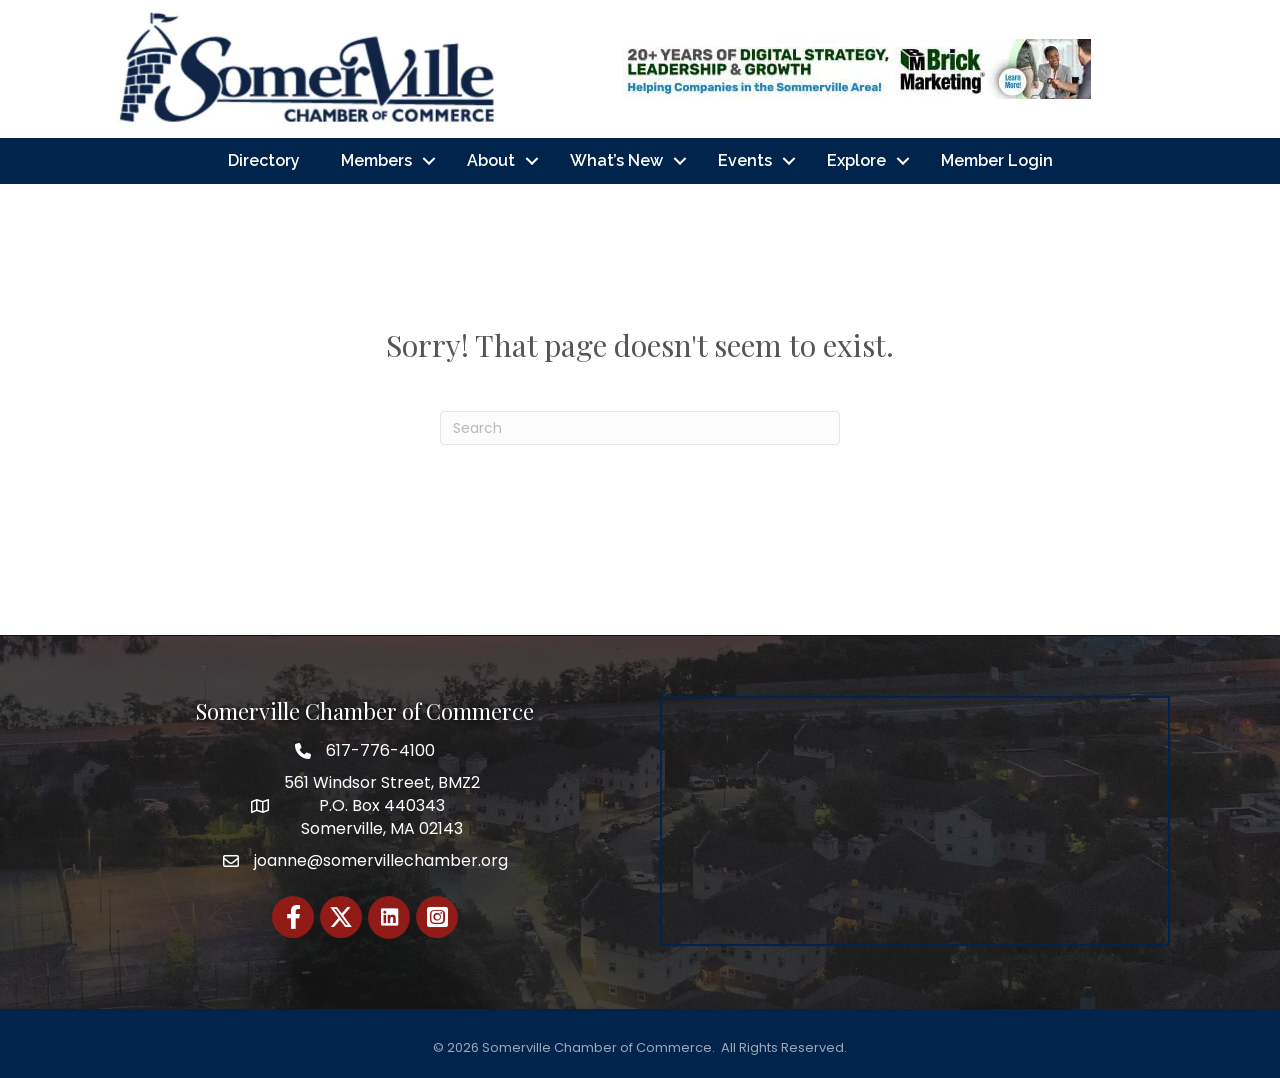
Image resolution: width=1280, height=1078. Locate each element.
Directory (264, 160)
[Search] (640, 428)
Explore (856, 160)
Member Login (997, 160)
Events (745, 160)
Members (376, 160)
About (491, 160)
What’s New (616, 160)
